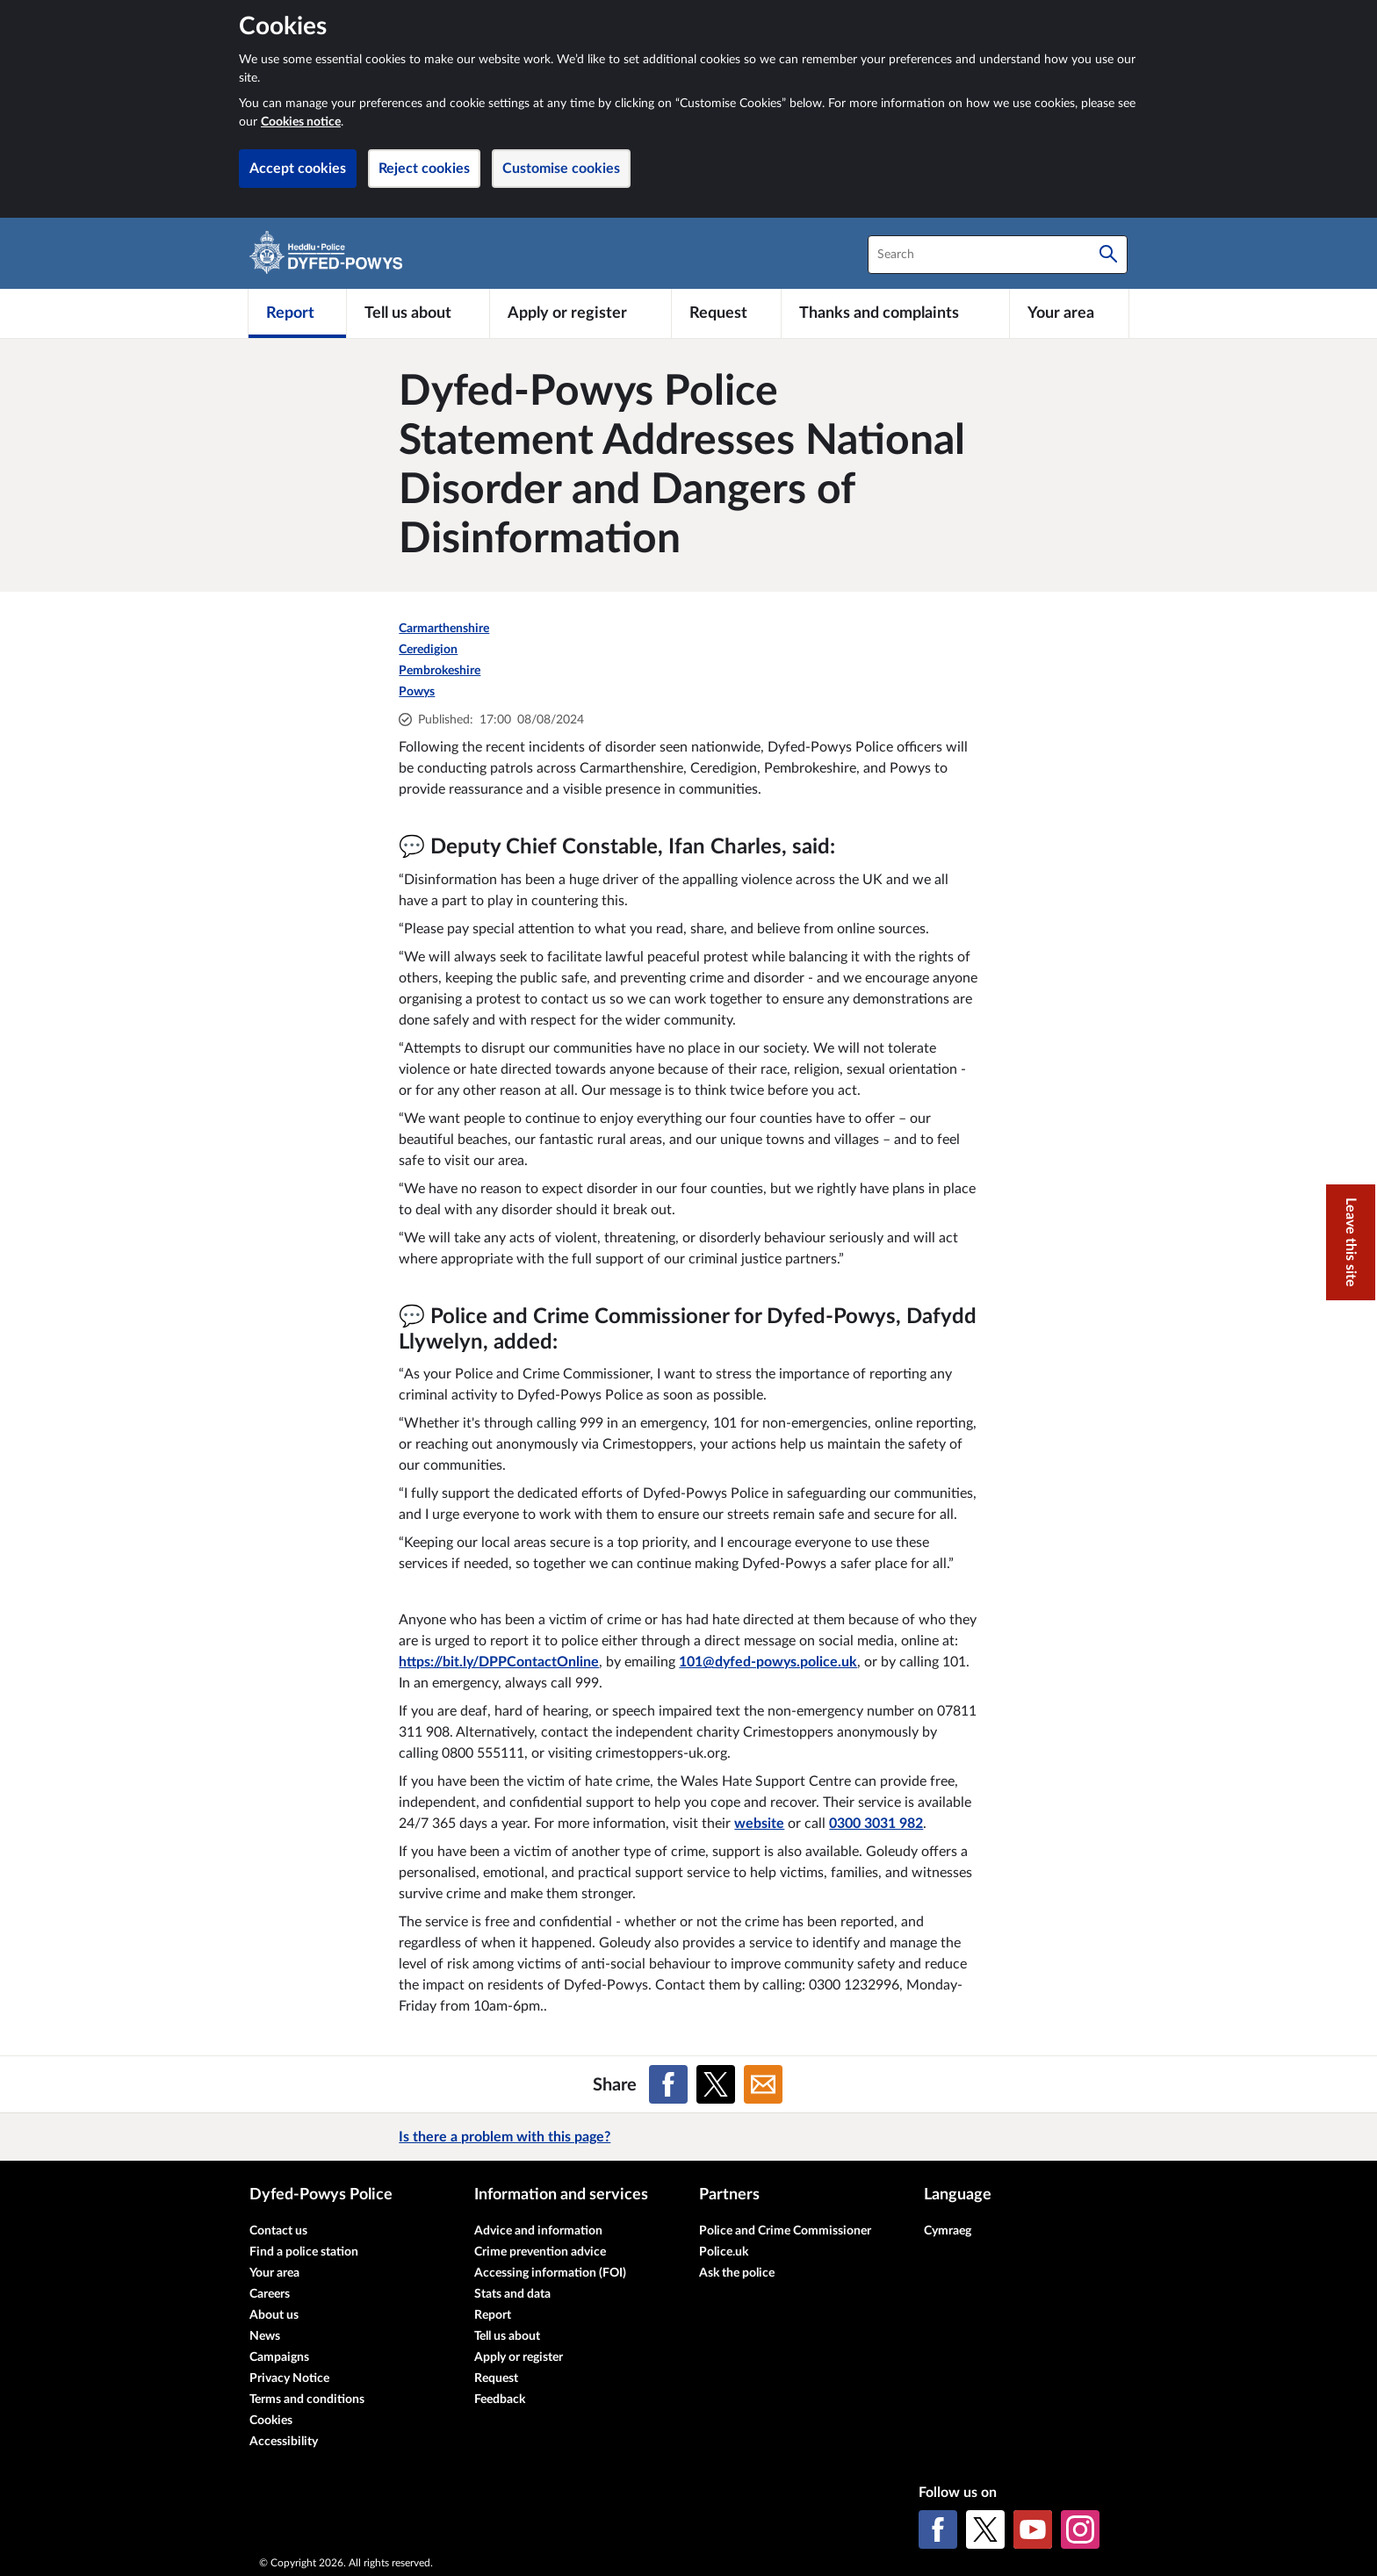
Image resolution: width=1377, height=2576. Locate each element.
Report (492, 2315)
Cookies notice (301, 122)
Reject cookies (424, 169)
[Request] (726, 313)
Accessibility (283, 2442)
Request (496, 2378)
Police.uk (723, 2252)
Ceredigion (428, 650)
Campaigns (279, 2357)
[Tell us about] (418, 313)
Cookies (270, 2420)
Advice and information (538, 2231)
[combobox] (998, 254)
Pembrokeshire (439, 671)
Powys (417, 692)
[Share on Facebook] (668, 2084)
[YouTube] (1032, 2529)
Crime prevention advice (540, 2252)
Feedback (499, 2399)
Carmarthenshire (444, 628)
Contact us (278, 2231)
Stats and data (512, 2294)
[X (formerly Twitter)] (985, 2529)
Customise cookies (561, 169)
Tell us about (507, 2336)
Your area (274, 2273)
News (264, 2336)
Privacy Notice (289, 2378)
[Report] (297, 313)
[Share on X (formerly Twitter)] (715, 2084)
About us (274, 2315)
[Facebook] (938, 2529)
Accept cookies (297, 169)
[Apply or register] (580, 313)
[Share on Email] (763, 2084)
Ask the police (737, 2273)
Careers (269, 2294)
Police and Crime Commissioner (785, 2231)
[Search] (1108, 254)
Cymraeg (947, 2231)
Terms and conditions (306, 2399)
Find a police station (303, 2252)
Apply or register (518, 2357)
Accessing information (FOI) (550, 2273)
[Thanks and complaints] (895, 313)
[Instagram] (1080, 2529)
